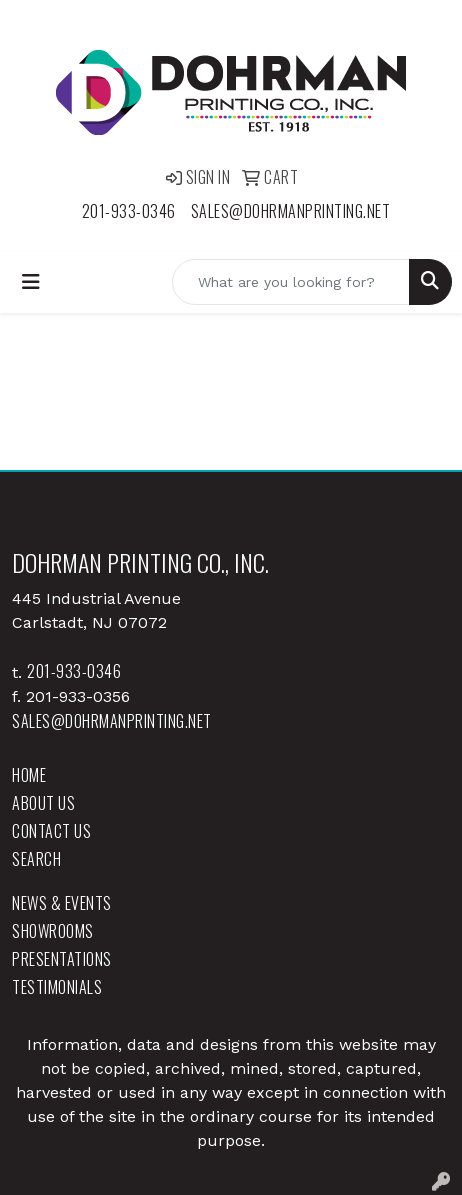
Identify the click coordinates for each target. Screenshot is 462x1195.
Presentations (62, 959)
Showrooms (53, 931)
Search (36, 859)
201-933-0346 (129, 211)
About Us (43, 803)
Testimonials (57, 987)
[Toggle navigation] (31, 282)
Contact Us (51, 831)
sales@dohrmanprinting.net (291, 211)
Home (29, 775)
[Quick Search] (291, 282)
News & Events (62, 903)
